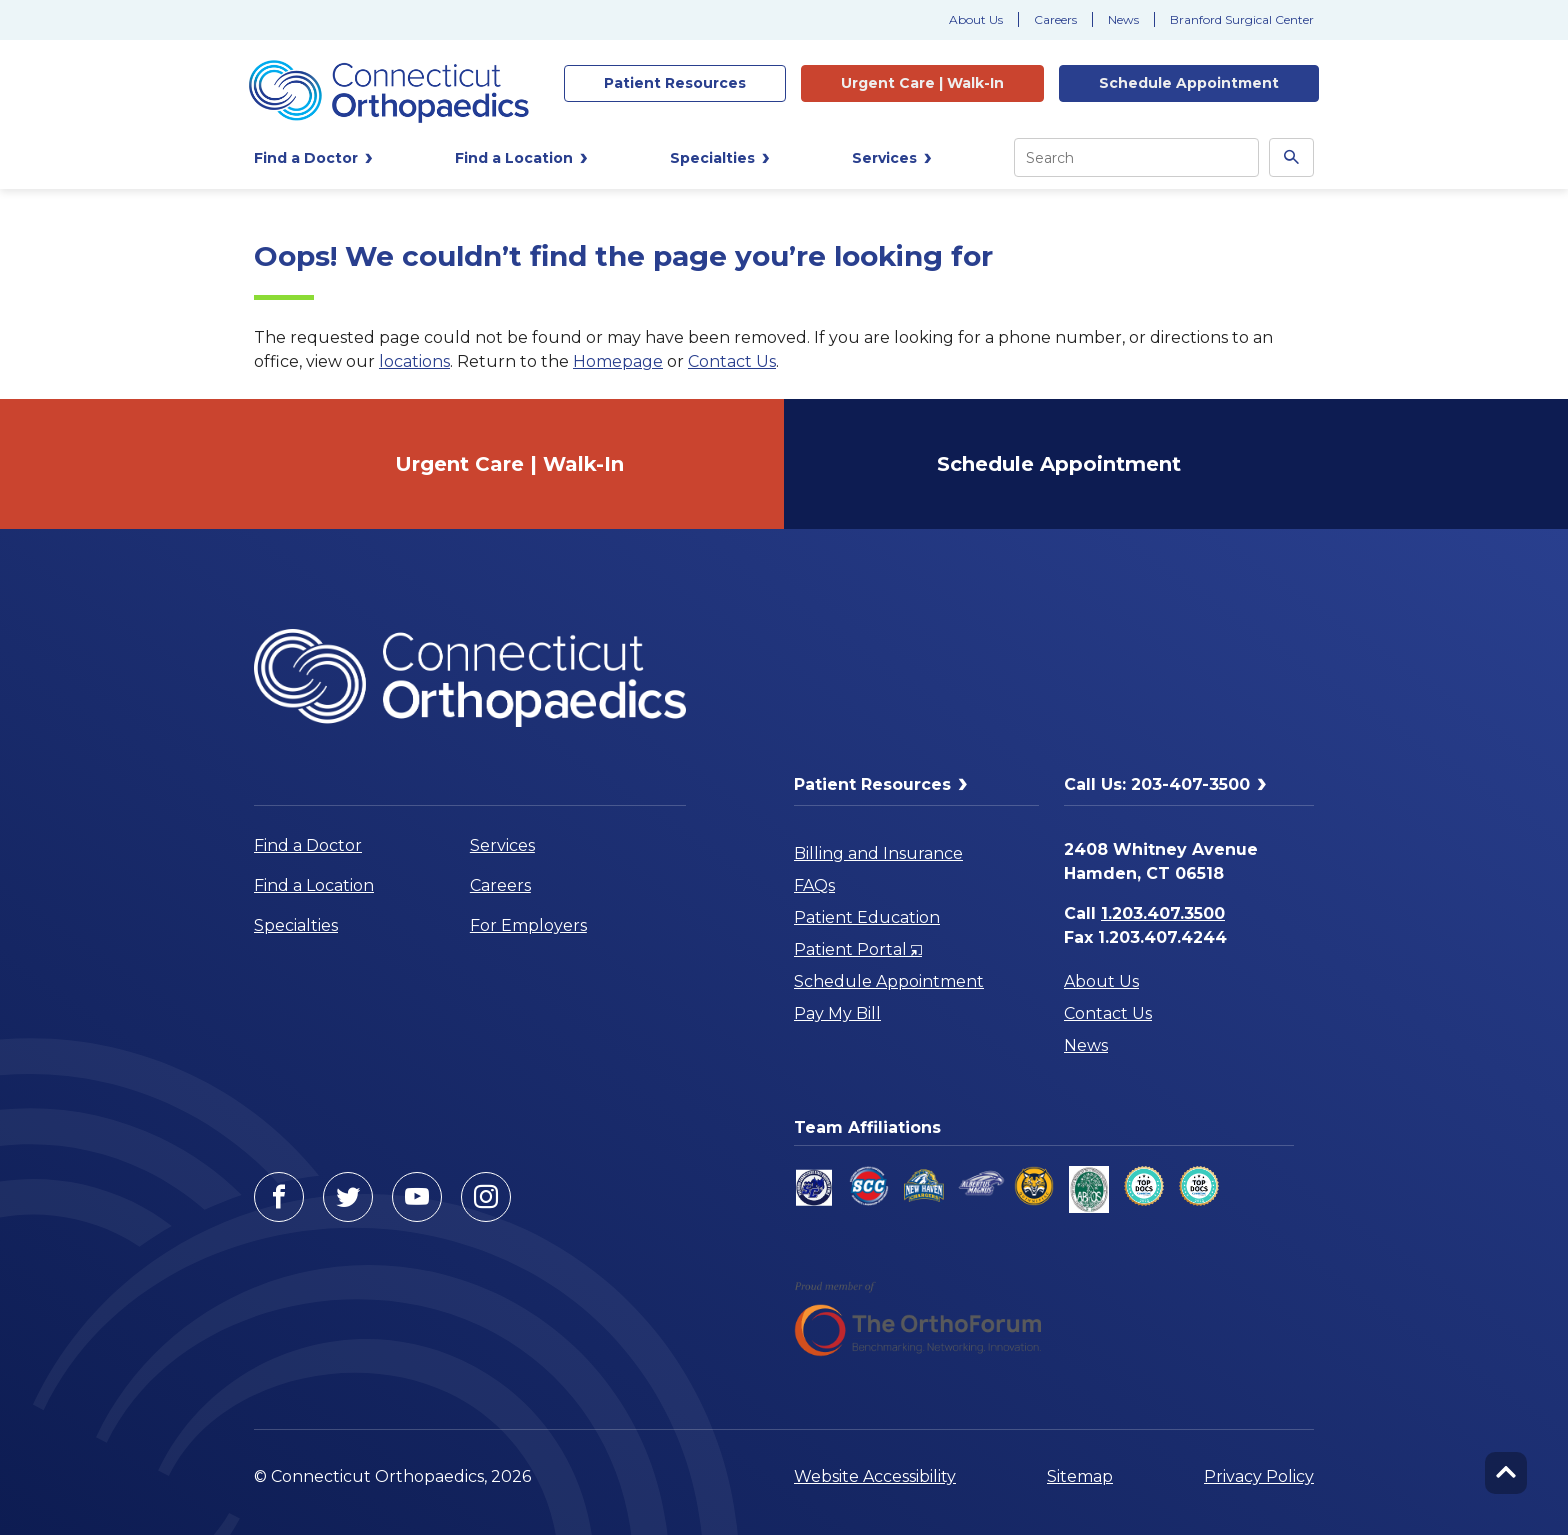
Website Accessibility (875, 1476)
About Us (976, 19)
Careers (1055, 19)
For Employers (528, 925)
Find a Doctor (308, 845)
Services (502, 845)
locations (414, 361)
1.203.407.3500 (1163, 913)
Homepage (618, 361)
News (1123, 19)
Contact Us (732, 361)
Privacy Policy (1259, 1476)
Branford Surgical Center (1242, 19)
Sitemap (1080, 1476)
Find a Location (314, 885)
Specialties (296, 925)
